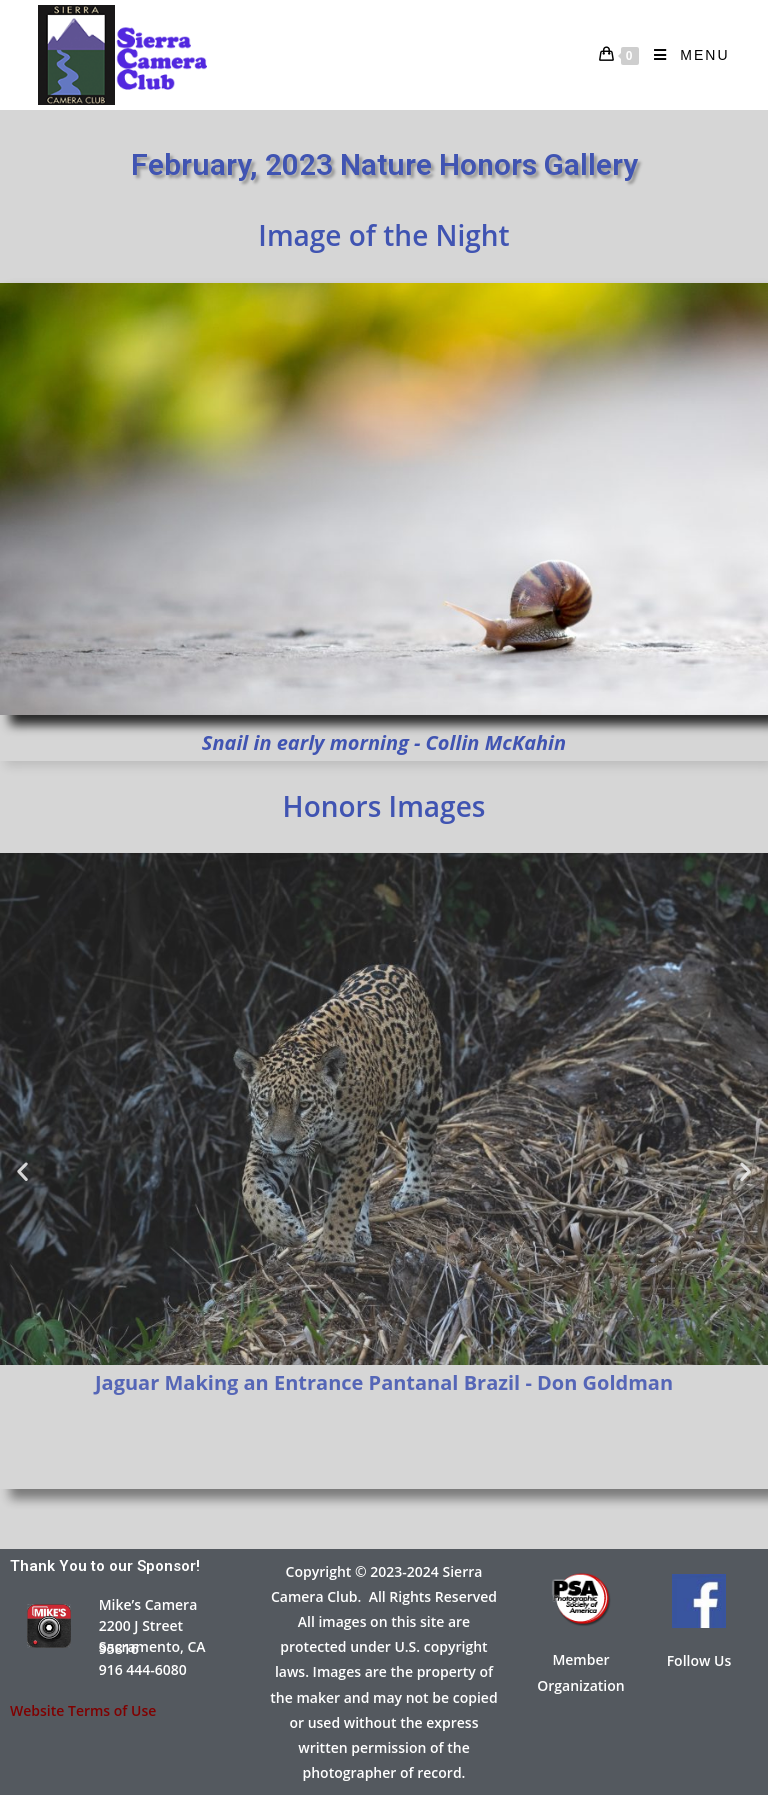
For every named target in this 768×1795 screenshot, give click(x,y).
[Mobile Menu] (684, 55)
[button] (22, 1170)
